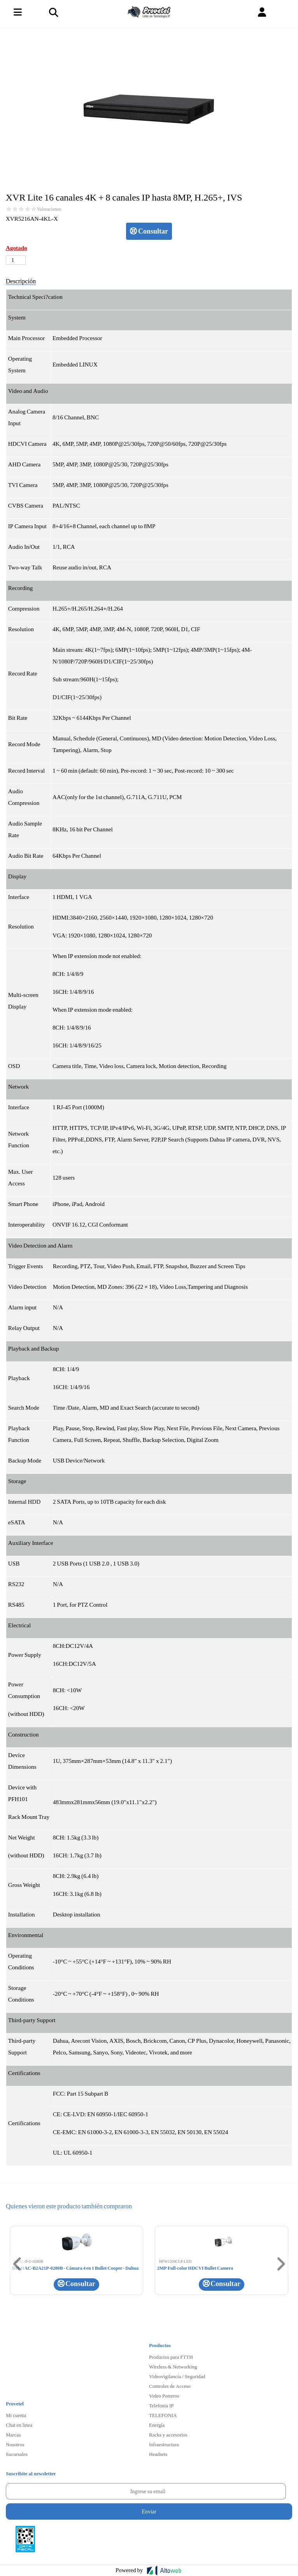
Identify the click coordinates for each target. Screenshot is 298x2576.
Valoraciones (49, 209)
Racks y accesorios (168, 2434)
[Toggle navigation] (53, 12)
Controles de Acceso (170, 2386)
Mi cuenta (16, 2415)
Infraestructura (164, 2444)
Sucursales (17, 2454)
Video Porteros (164, 2396)
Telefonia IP (161, 2405)
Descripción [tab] (21, 280)
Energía (157, 2425)
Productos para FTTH (171, 2357)
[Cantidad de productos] (16, 260)
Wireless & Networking (173, 2366)
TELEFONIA (163, 2415)
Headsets (158, 2454)
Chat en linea (19, 2425)
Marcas (13, 2434)
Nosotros (15, 2444)
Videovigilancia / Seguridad (177, 2376)
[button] (262, 12)
